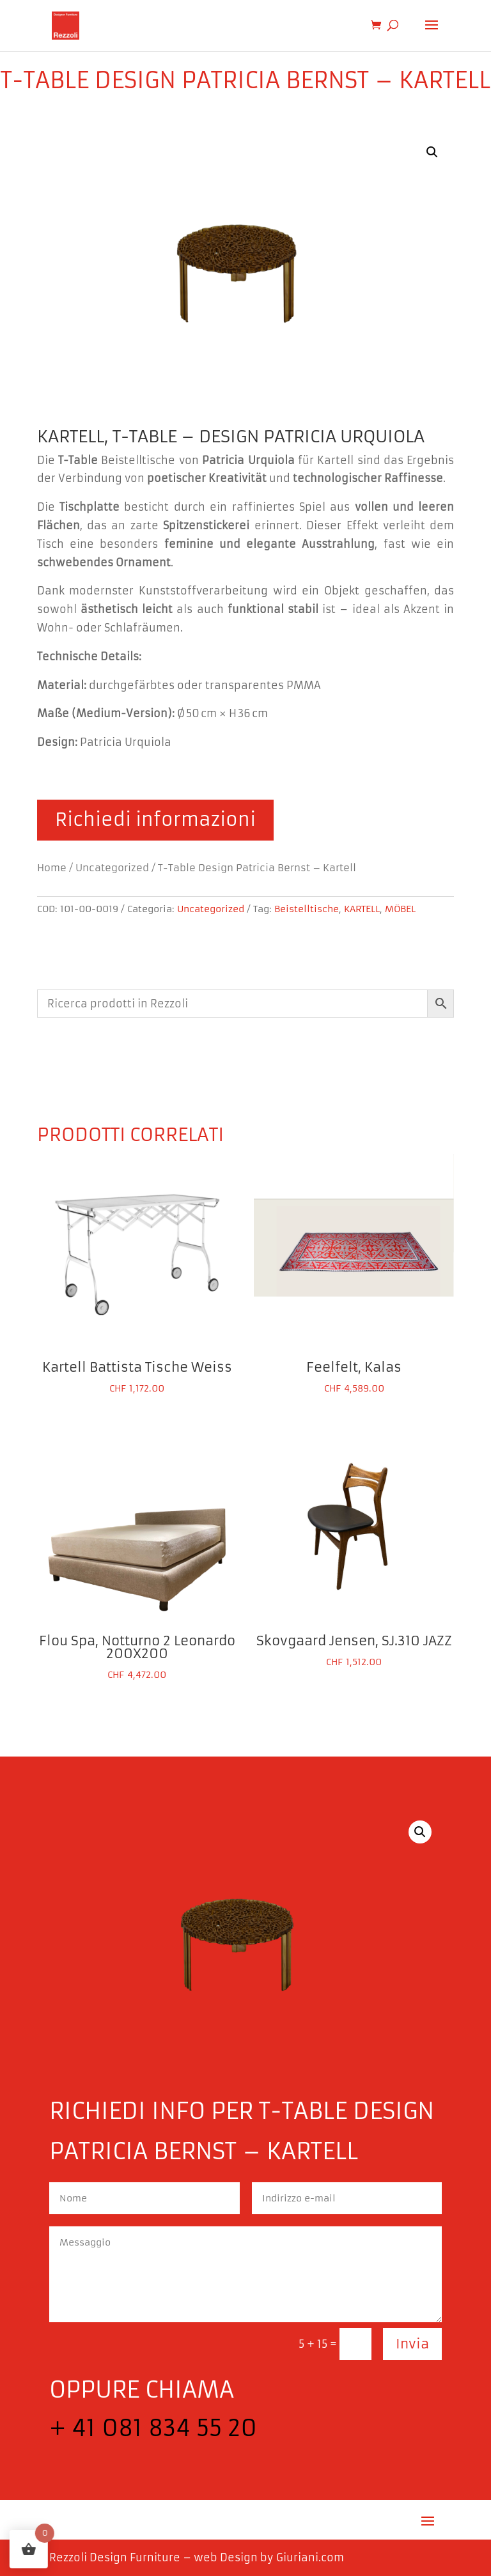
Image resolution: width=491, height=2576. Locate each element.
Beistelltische (306, 909)
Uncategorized (112, 868)
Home (51, 868)
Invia (412, 2344)
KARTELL (362, 909)
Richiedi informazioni (155, 820)
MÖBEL (400, 909)
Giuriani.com (310, 2557)
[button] (432, 152)
